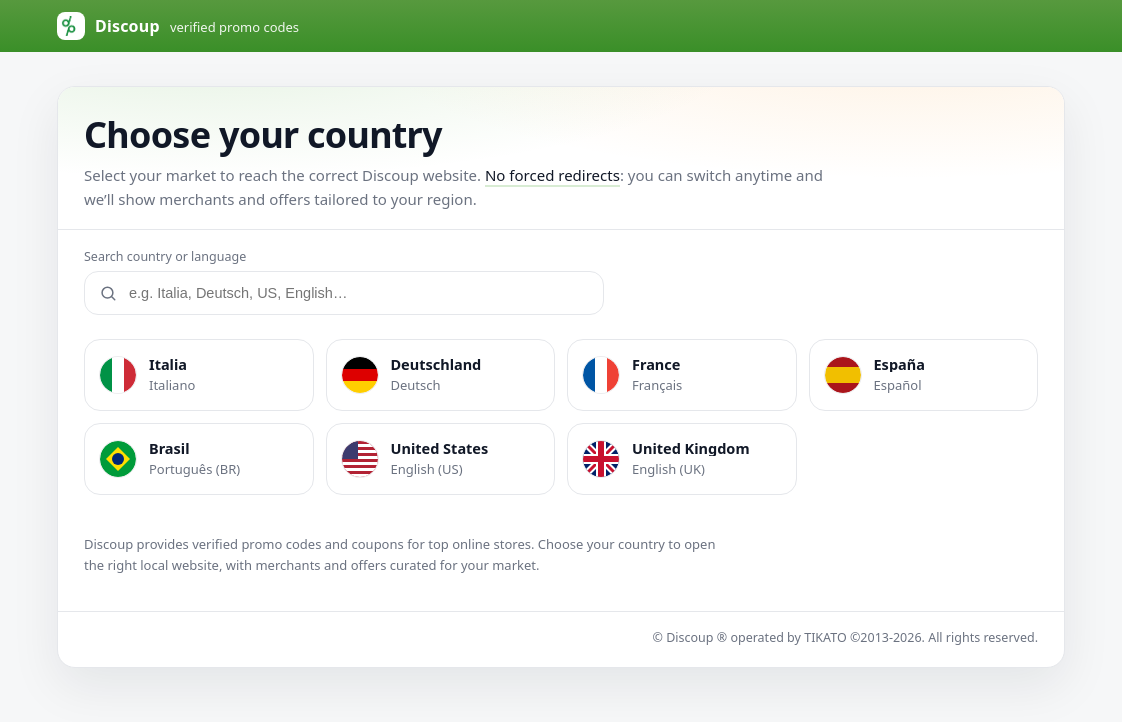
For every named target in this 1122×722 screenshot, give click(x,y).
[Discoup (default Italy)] (178, 26)
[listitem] (199, 375)
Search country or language (165, 256)
